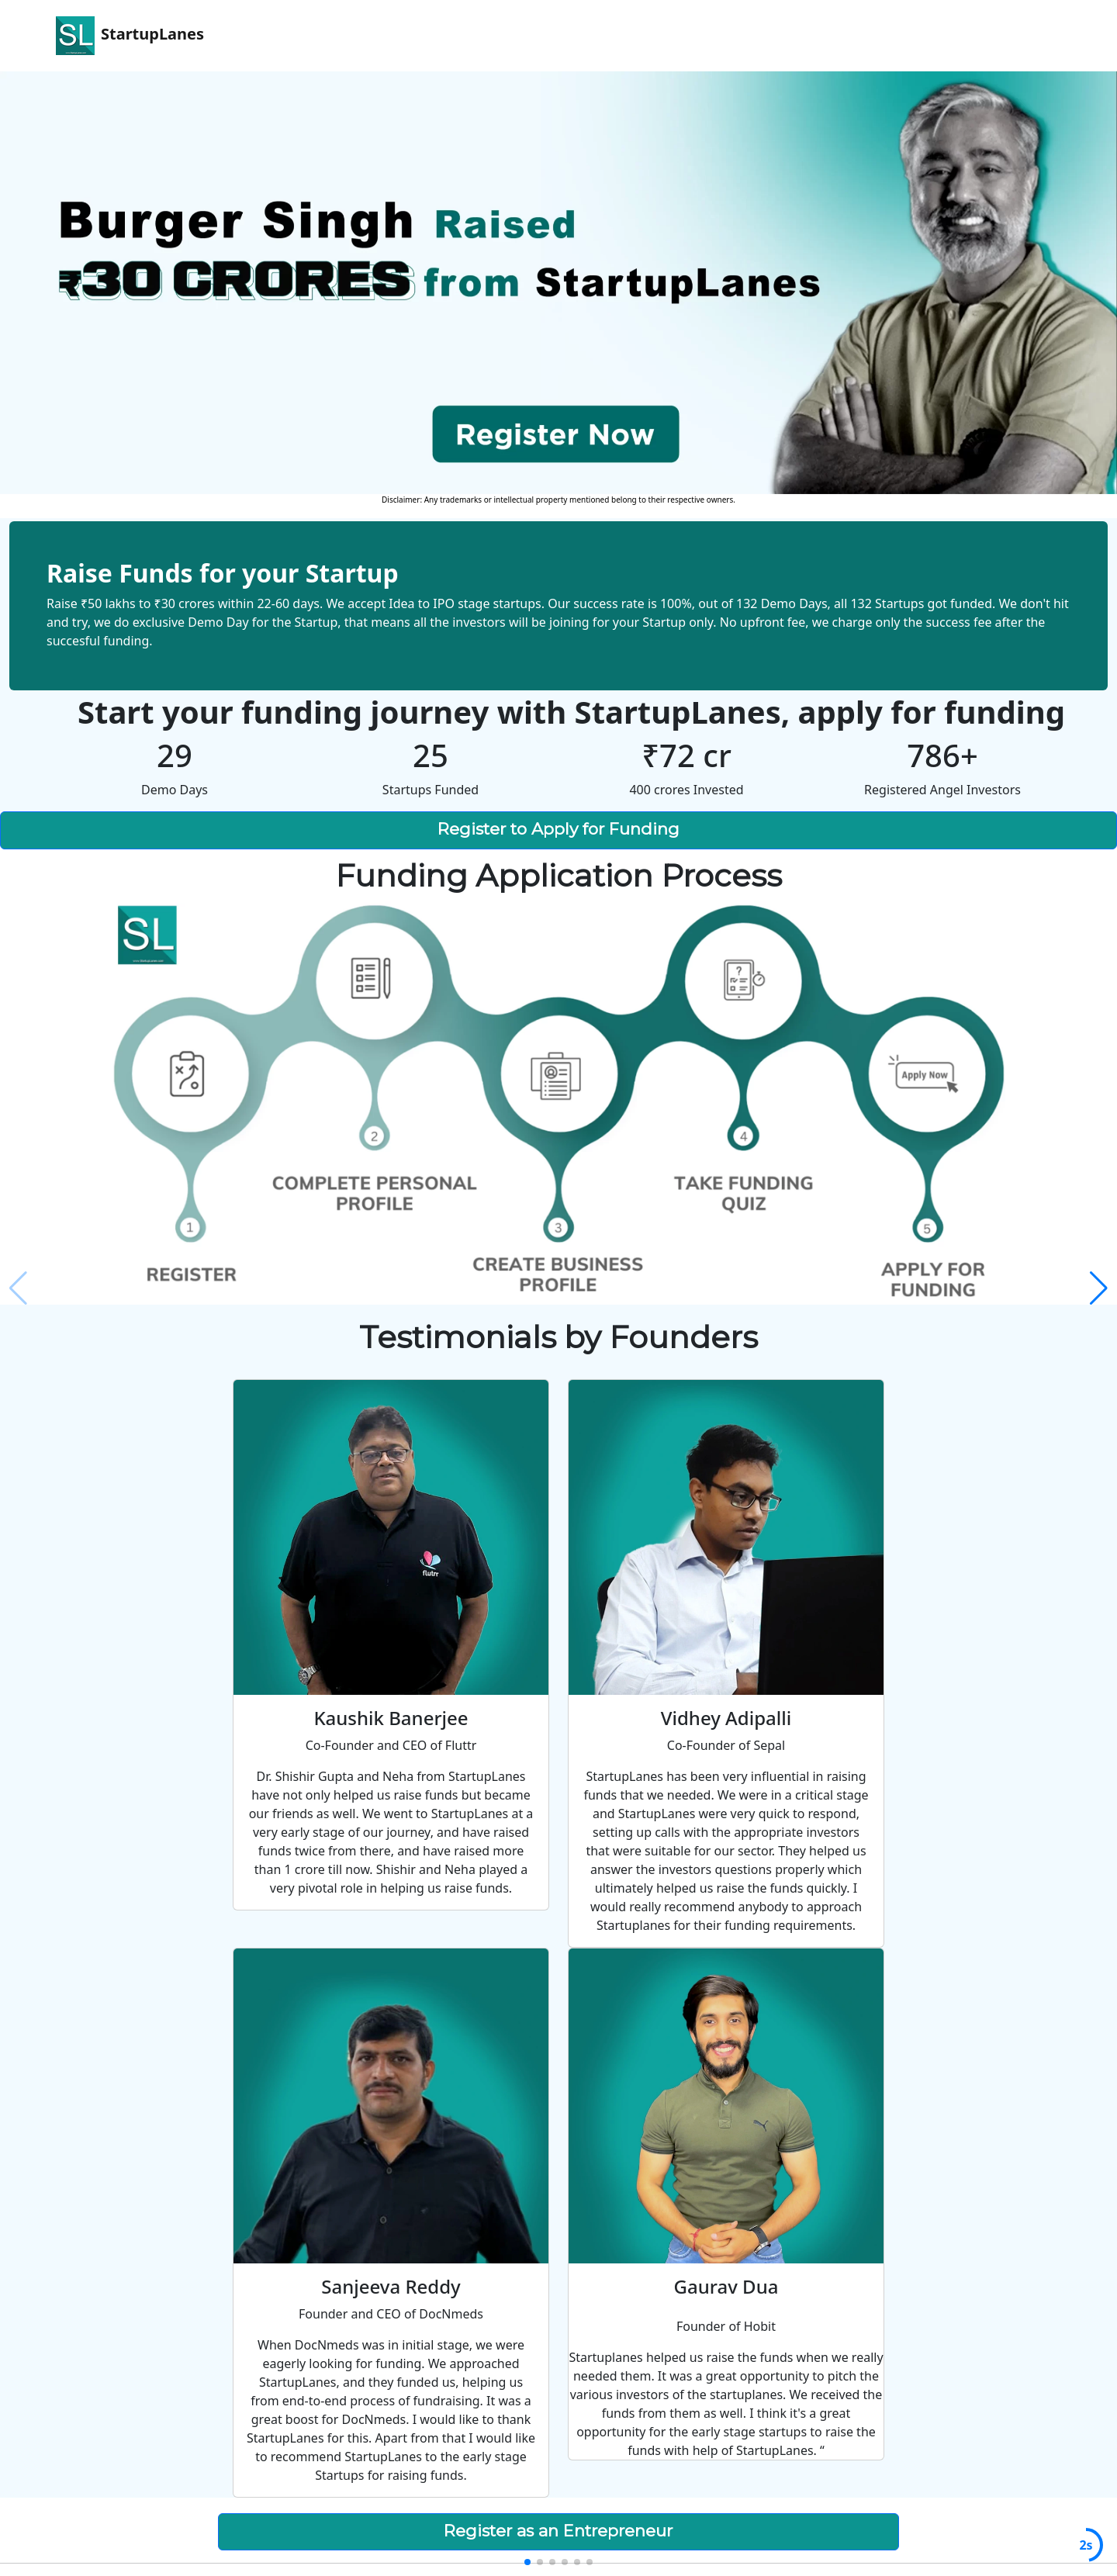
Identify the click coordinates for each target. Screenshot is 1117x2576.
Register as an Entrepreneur (558, 2530)
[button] (1098, 1288)
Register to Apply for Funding (558, 828)
